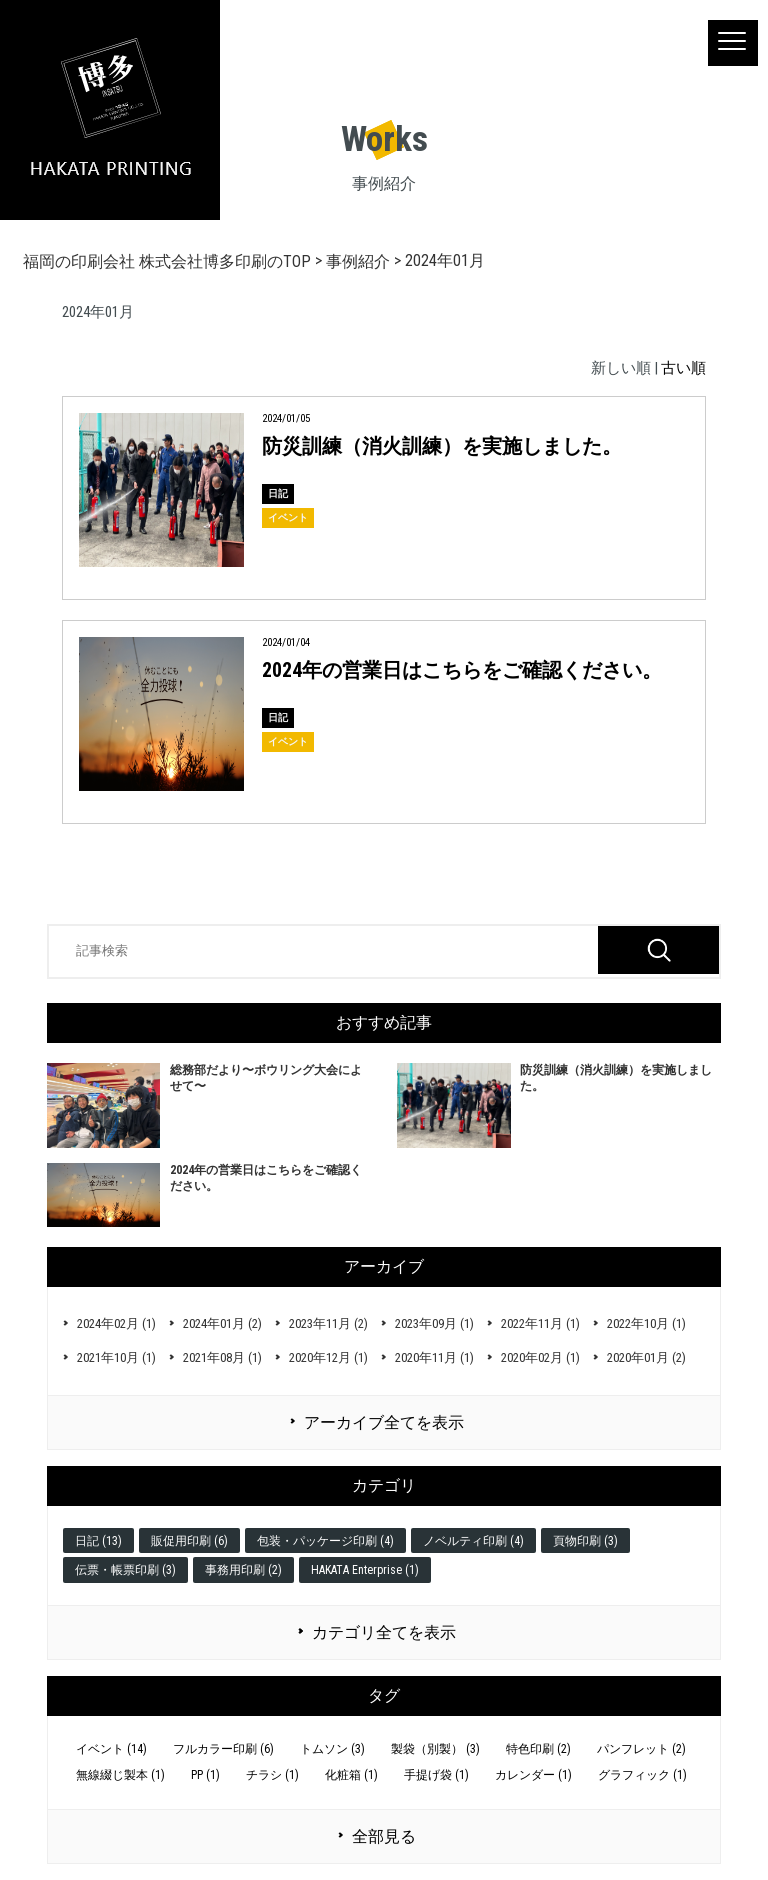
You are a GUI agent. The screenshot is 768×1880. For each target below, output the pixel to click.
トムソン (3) (332, 1749)
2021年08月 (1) (222, 1357)
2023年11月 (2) (328, 1323)
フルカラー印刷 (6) (223, 1749)
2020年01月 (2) (646, 1357)
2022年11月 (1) (540, 1323)
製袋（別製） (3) (435, 1749)
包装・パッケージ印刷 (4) (325, 1541)
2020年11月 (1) (434, 1357)
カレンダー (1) (533, 1775)
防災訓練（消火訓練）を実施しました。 (442, 446)
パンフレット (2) (641, 1749)
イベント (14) (111, 1749)
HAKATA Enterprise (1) (365, 1570)
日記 (278, 493)
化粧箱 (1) (351, 1775)
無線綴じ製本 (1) (120, 1775)
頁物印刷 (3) (585, 1541)
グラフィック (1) (642, 1775)
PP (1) (205, 1775)
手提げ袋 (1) (436, 1775)
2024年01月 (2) (222, 1323)
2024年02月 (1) (116, 1323)
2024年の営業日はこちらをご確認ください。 (462, 670)
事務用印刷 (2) (243, 1570)
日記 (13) (98, 1541)
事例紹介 (358, 261)
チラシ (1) (272, 1775)
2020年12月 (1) (328, 1357)
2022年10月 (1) (646, 1323)
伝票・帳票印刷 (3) (125, 1570)
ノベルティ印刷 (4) (473, 1541)
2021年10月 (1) (116, 1357)
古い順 (683, 368)
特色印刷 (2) (538, 1749)
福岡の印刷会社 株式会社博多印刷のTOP (167, 261)
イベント (288, 517)
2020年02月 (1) (540, 1357)
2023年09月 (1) (434, 1323)
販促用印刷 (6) (189, 1541)
